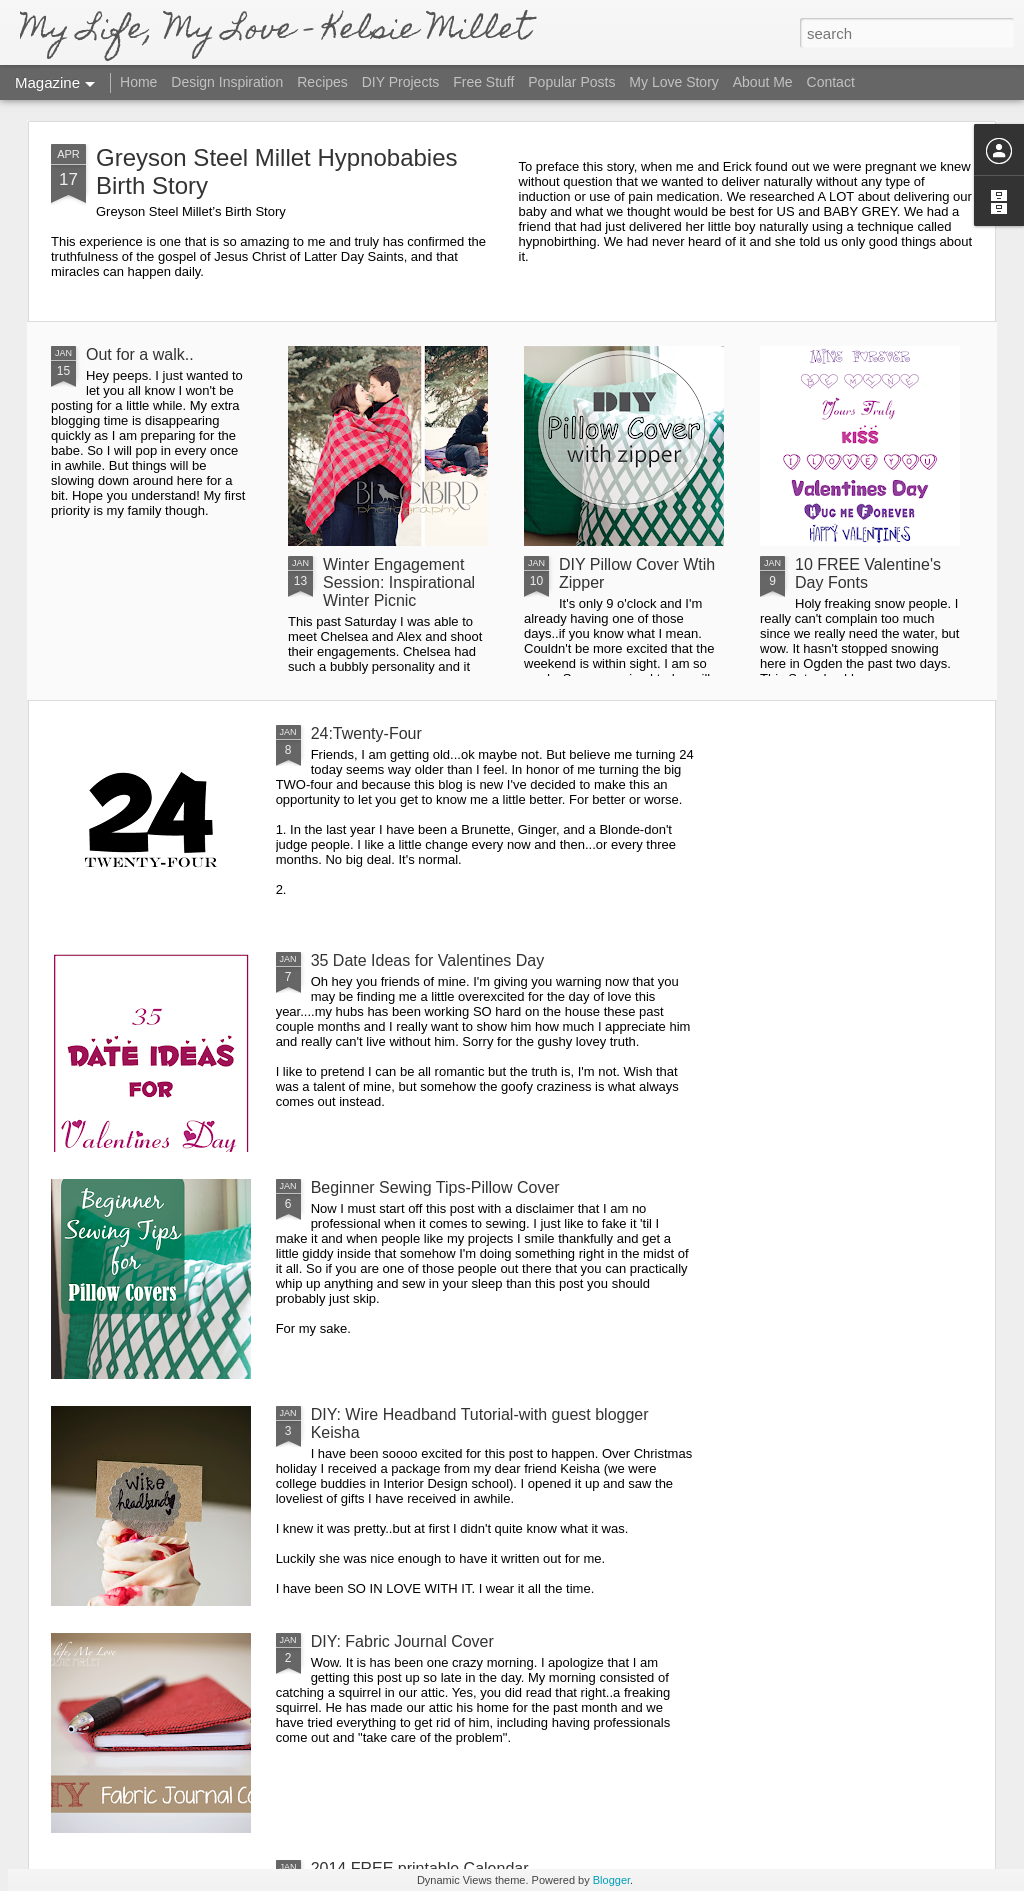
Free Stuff (483, 82)
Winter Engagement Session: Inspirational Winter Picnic (399, 582)
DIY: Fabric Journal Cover (402, 1641)
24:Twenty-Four (366, 733)
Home (138, 82)
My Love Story (673, 82)
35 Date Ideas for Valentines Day (428, 960)
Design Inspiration (227, 82)
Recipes (322, 82)
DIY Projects (401, 82)
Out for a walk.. (140, 354)
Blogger (611, 1880)
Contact (831, 82)
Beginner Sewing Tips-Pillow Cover (435, 1187)
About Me (763, 82)
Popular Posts (571, 82)
